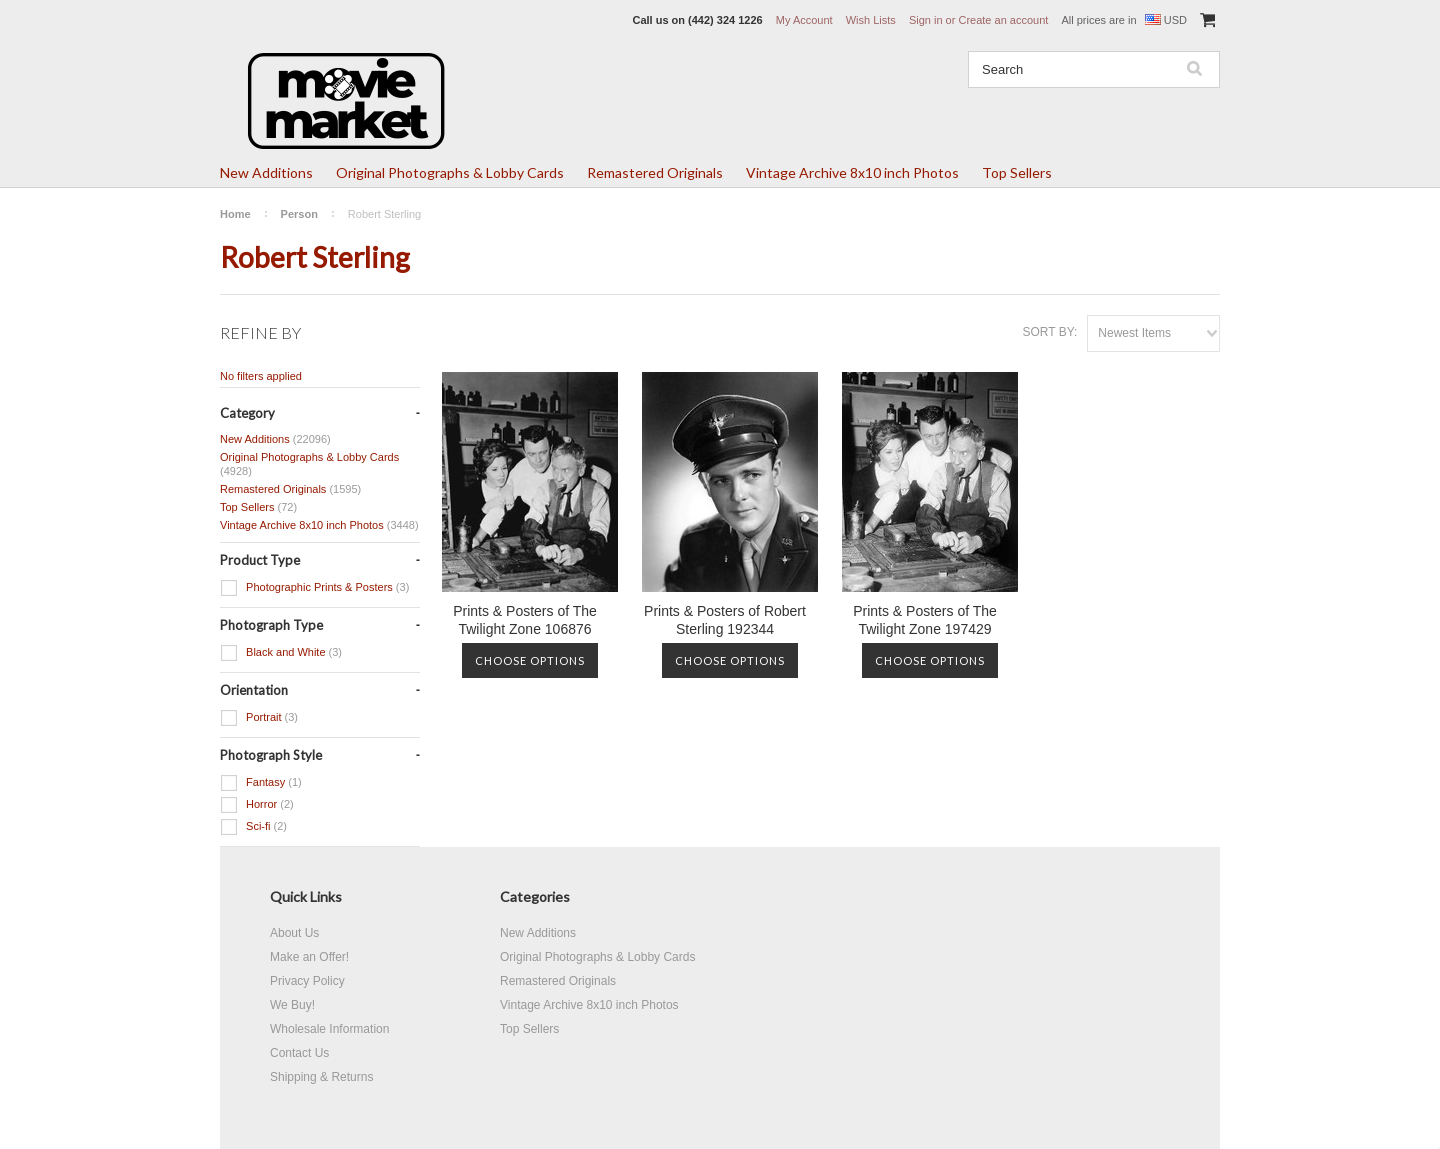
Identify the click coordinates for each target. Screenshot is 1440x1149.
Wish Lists (871, 20)
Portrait (259, 718)
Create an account (1003, 20)
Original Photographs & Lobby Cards (450, 172)
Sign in (926, 20)
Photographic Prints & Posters (314, 588)
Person (299, 214)
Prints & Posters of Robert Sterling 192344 (725, 620)
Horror (257, 805)
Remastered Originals (655, 172)
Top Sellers (1017, 172)
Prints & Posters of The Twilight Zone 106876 (525, 620)
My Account (804, 20)
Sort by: (1049, 332)
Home (235, 214)
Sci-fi (253, 827)
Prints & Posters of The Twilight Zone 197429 (925, 620)
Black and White (281, 653)
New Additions (266, 172)
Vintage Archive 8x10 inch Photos (852, 172)
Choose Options (530, 660)
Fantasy (261, 783)
